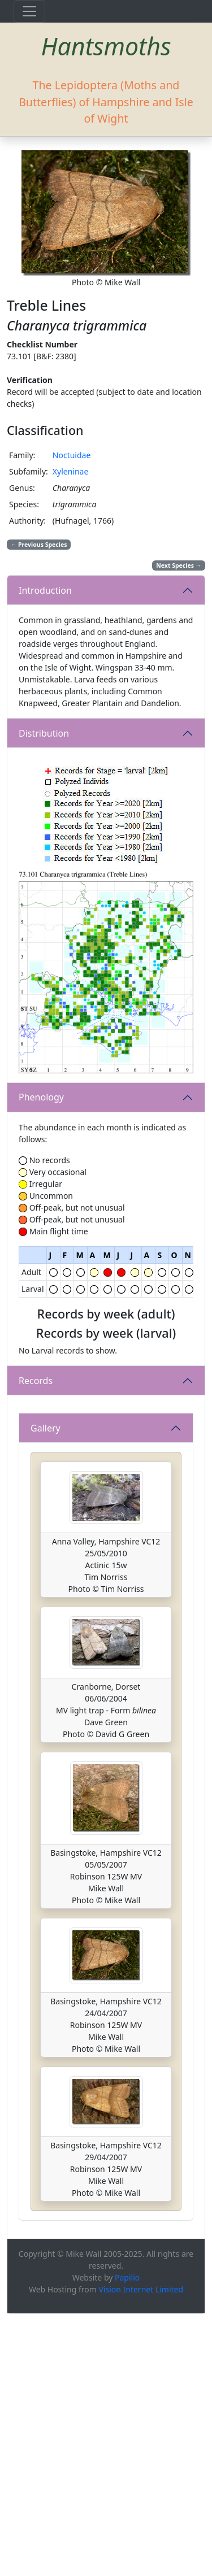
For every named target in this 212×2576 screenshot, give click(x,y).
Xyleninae (71, 471)
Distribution (44, 733)
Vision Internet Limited (140, 2551)
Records (36, 1467)
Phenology (41, 1097)
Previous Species (39, 545)
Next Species (178, 565)
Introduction (45, 590)
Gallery (45, 1689)
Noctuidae (72, 455)
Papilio (127, 2539)
